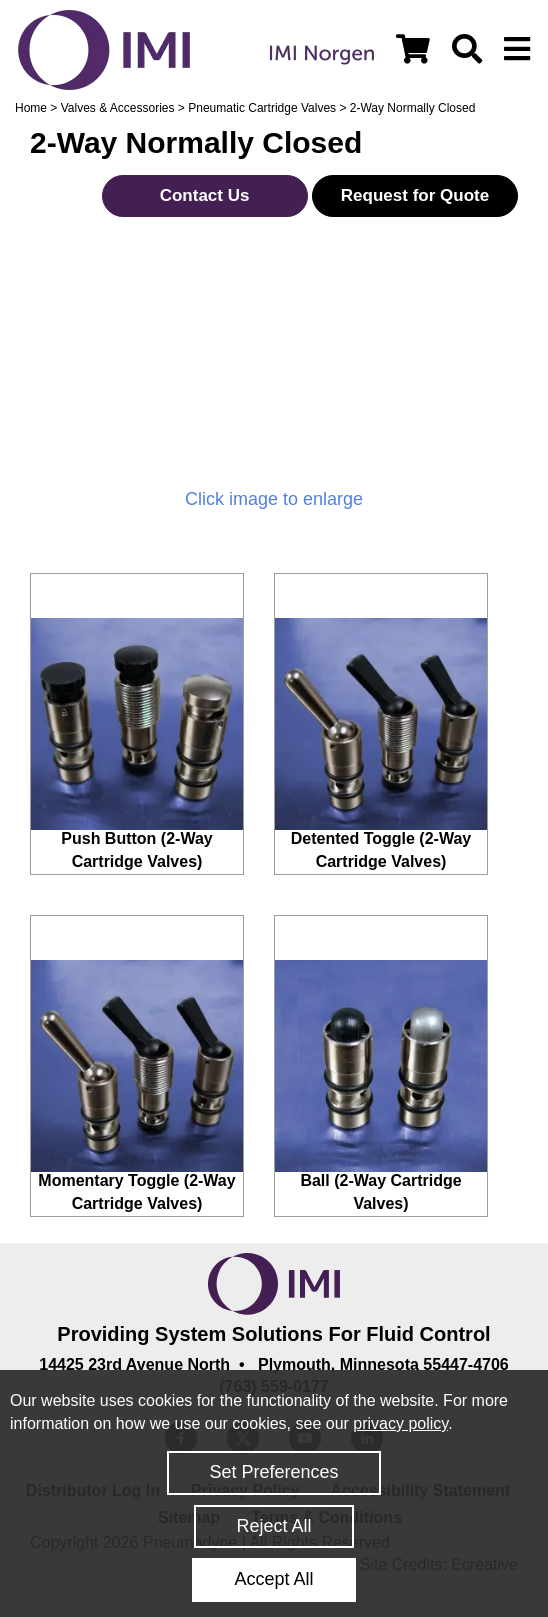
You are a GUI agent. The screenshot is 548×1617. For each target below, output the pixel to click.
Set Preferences (273, 1472)
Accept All (273, 1579)
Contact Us (205, 195)
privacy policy (400, 1423)
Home (31, 108)
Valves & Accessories (118, 108)
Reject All (273, 1526)
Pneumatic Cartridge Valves (262, 108)
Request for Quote (415, 195)
